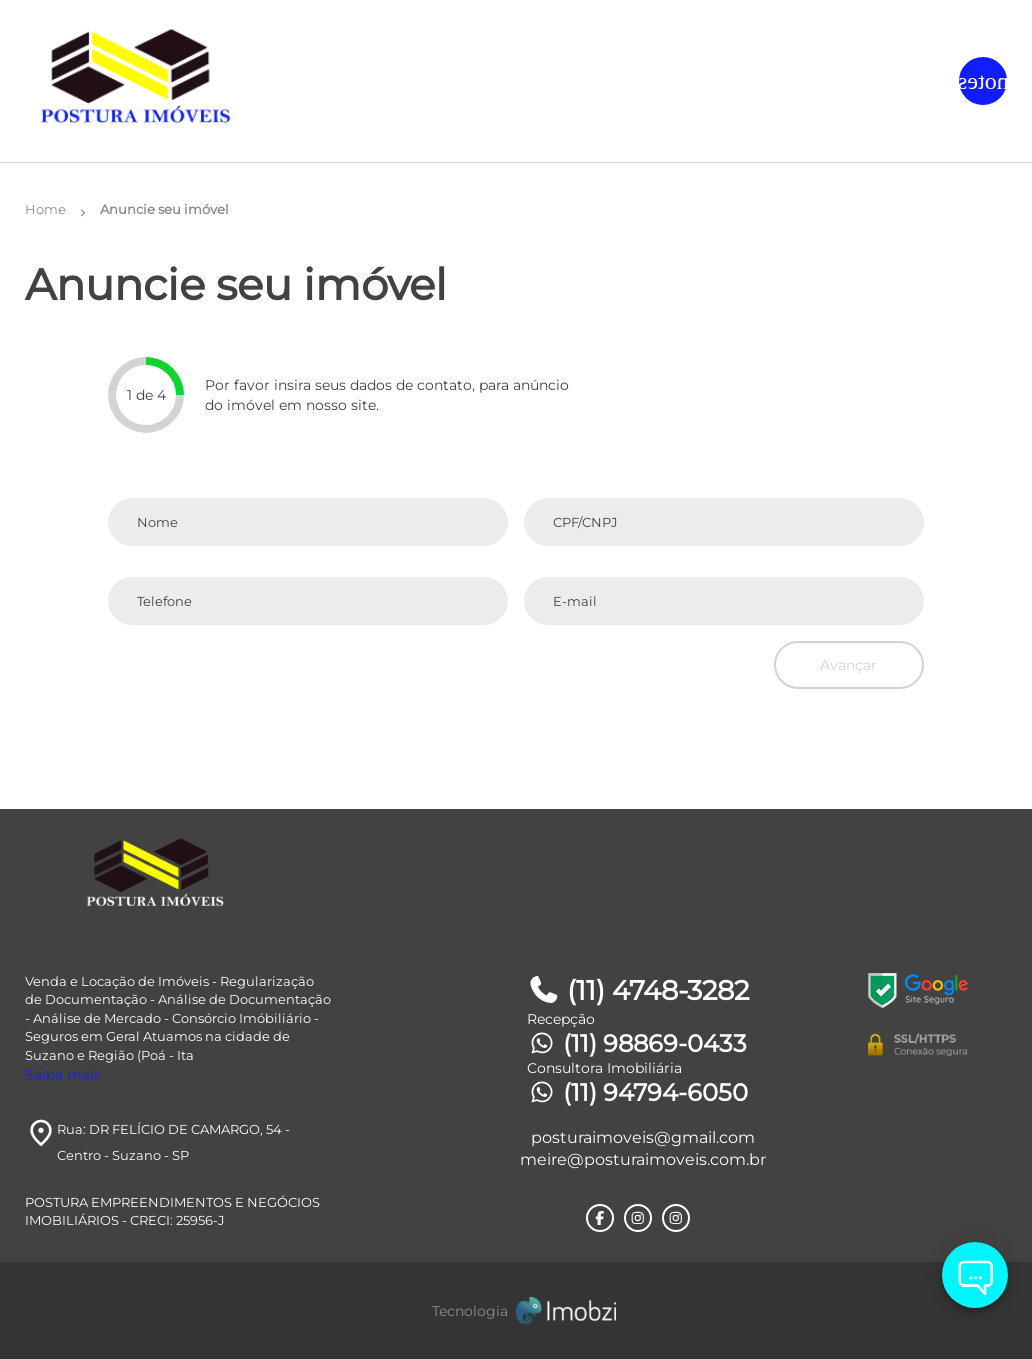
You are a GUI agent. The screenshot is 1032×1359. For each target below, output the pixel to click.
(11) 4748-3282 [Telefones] (638, 990)
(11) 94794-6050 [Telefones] (637, 1092)
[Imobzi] (516, 1310)
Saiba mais (63, 1075)
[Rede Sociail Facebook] (600, 1218)
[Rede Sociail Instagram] (638, 1218)
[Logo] (188, 81)
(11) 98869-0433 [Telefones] (637, 1043)
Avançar (848, 665)
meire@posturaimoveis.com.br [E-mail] (643, 1159)
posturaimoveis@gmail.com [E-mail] (643, 1137)
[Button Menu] (983, 81)
